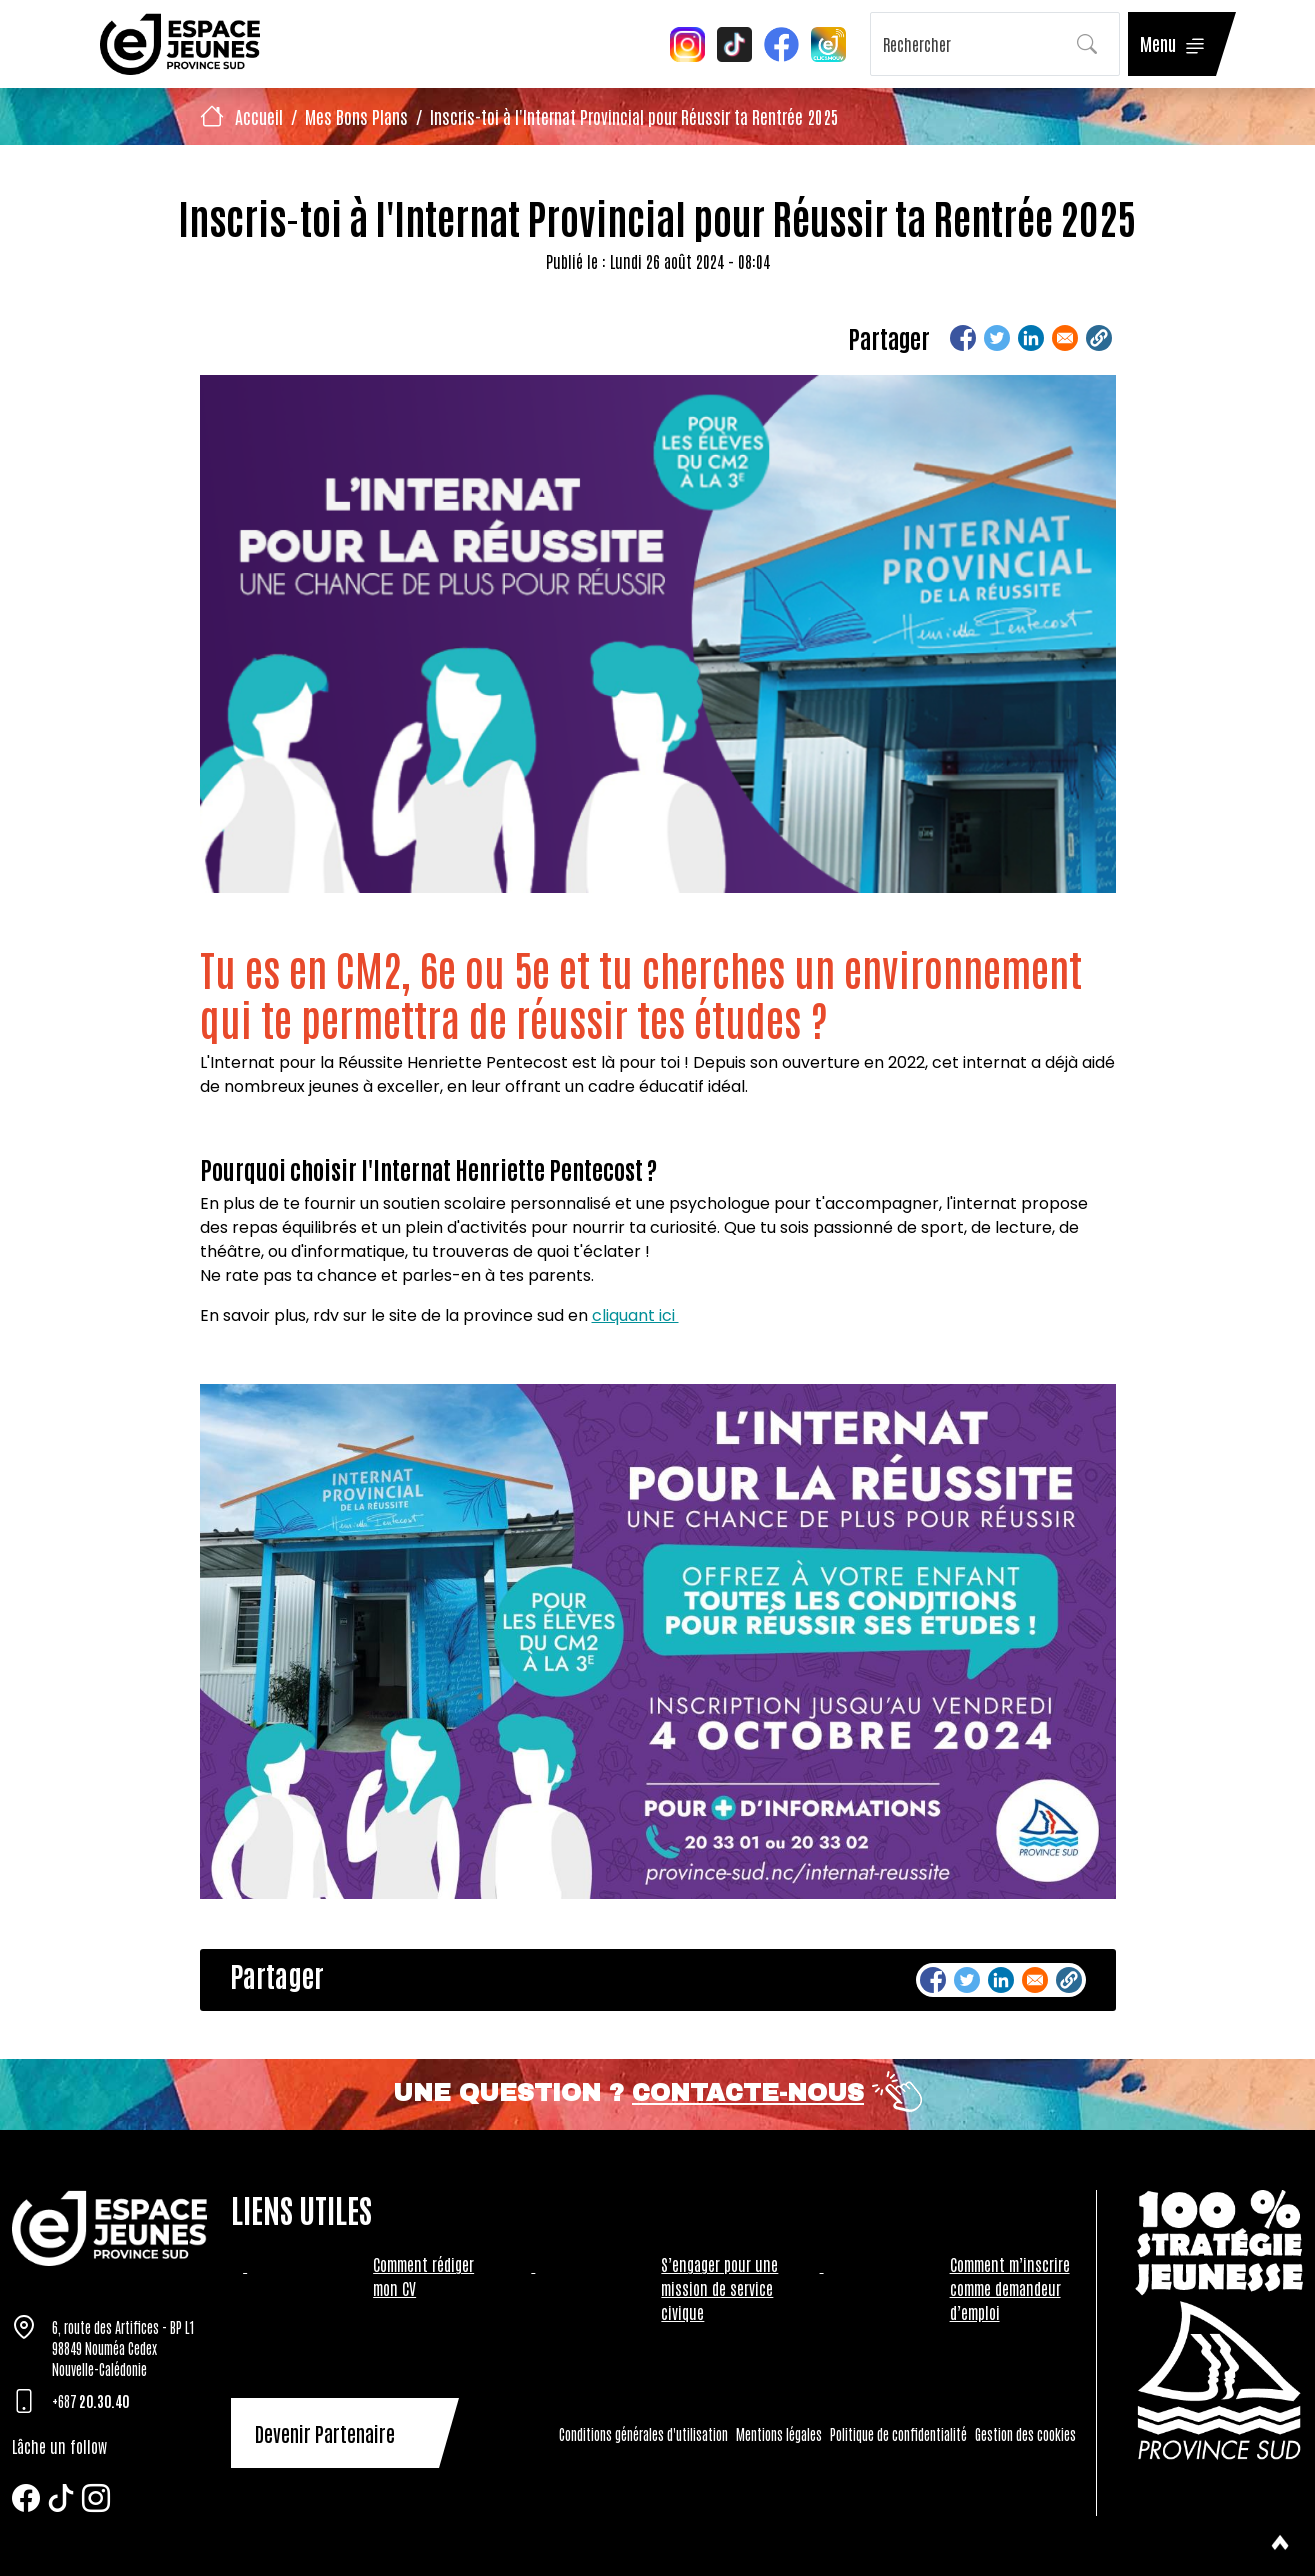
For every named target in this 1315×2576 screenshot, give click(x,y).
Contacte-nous (748, 2093)
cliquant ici (635, 1315)
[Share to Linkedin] (1031, 338)
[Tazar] (109, 2228)
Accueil (259, 116)
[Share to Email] (1065, 338)
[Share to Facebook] (963, 338)
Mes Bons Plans (356, 116)
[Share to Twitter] (997, 338)
